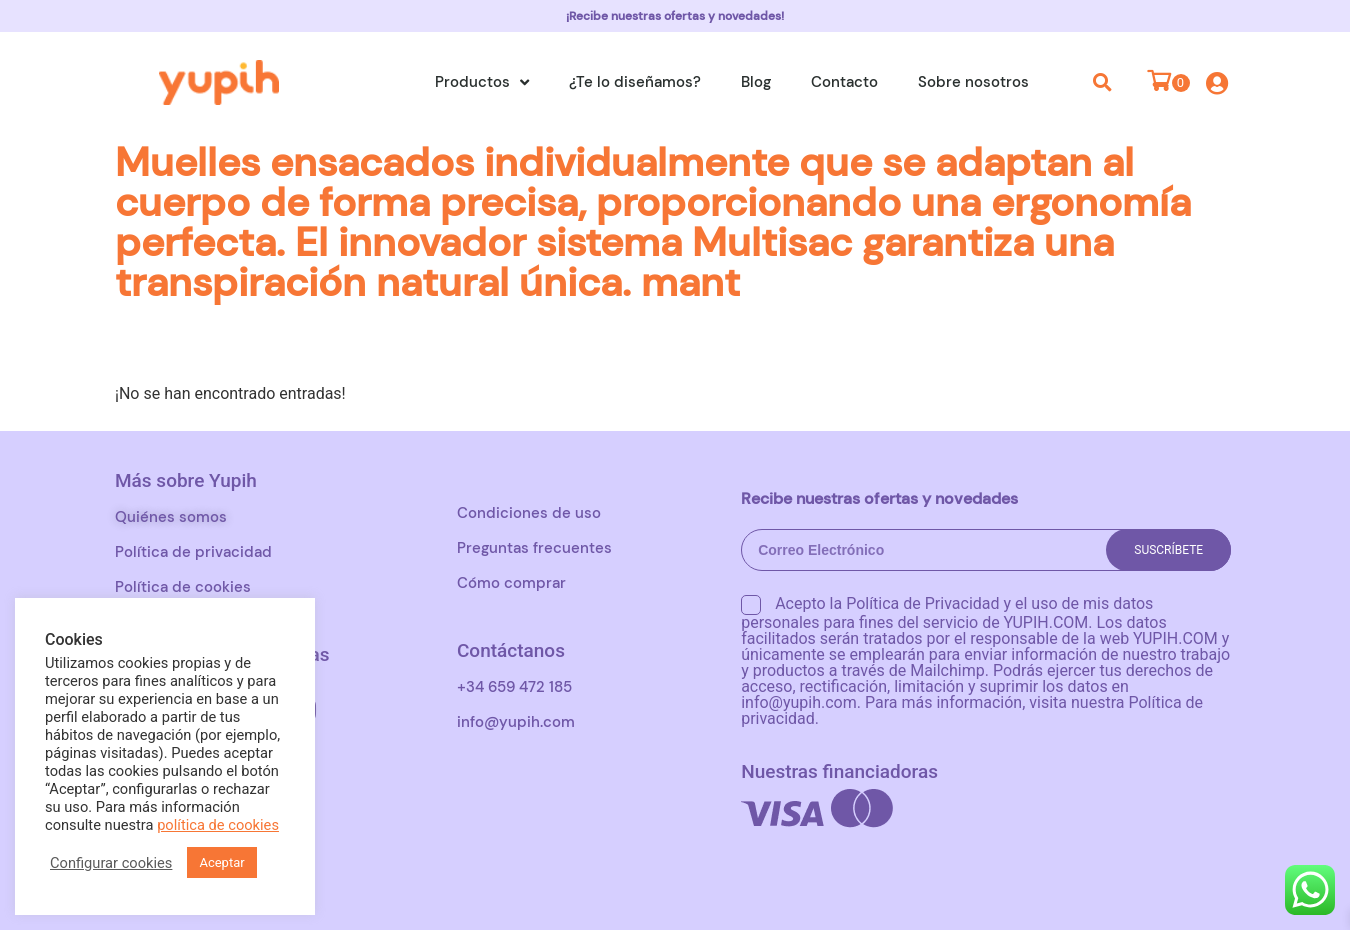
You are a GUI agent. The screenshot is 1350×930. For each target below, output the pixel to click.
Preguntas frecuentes (534, 548)
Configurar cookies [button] (111, 863)
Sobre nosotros (973, 82)
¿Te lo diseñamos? (635, 82)
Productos (482, 82)
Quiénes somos (171, 517)
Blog (756, 82)
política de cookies (218, 825)
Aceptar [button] (221, 862)
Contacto (844, 82)
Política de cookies (183, 587)
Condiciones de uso (529, 513)
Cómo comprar (511, 583)
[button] (1103, 82)
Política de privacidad (193, 552)
